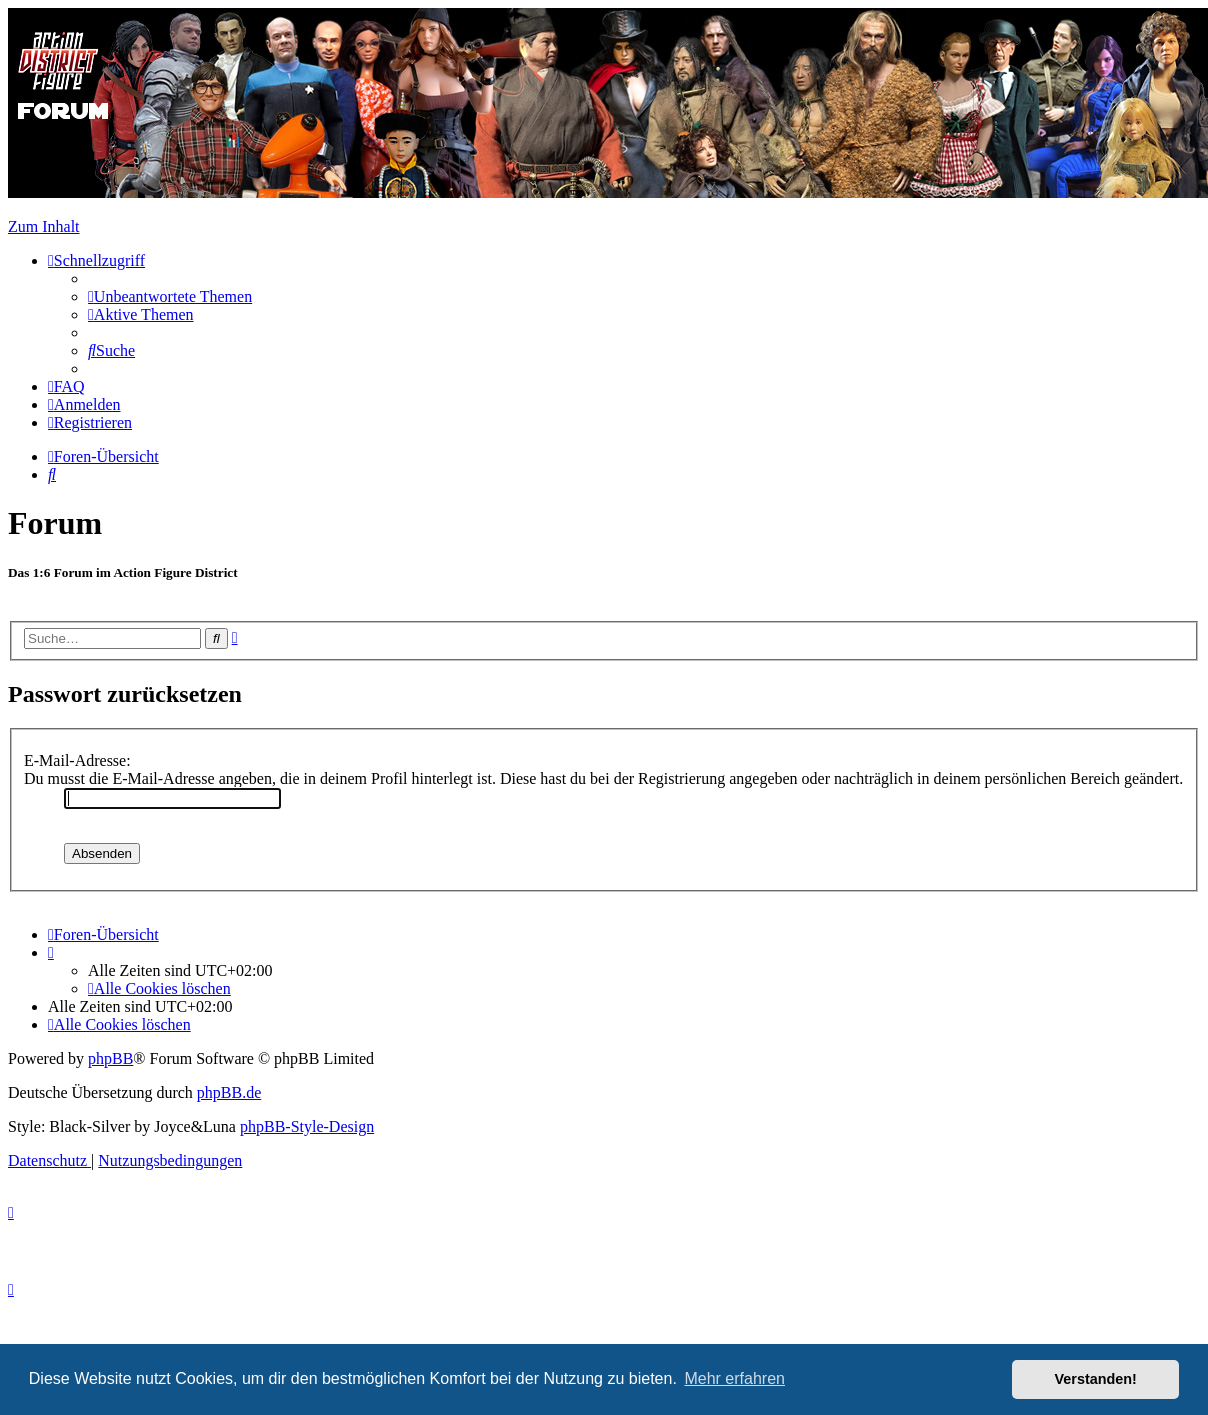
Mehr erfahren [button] (734, 1378)
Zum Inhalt (44, 226)
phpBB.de (229, 1092)
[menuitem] (170, 296)
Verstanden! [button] (1096, 1379)
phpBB (110, 1058)
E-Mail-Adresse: (77, 760)
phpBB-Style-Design (307, 1126)
